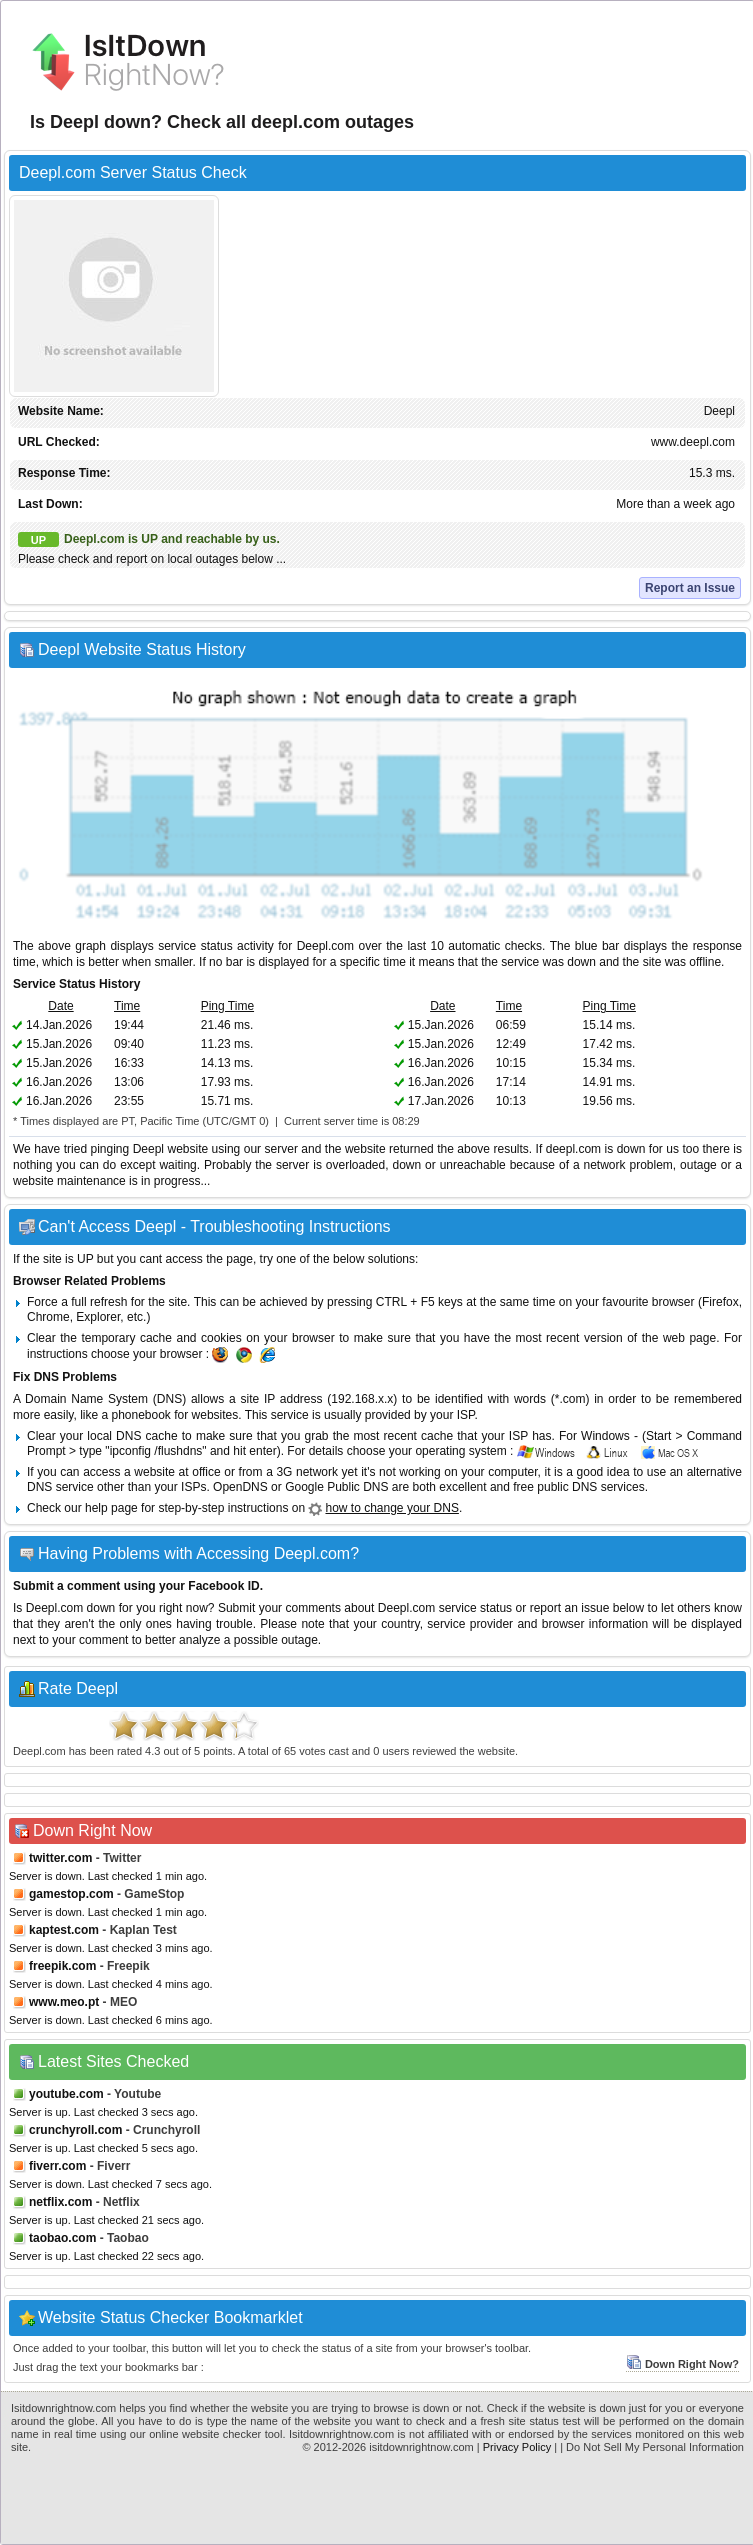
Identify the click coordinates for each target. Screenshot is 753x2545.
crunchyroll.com (75, 2130)
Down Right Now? (682, 2364)
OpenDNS (240, 1487)
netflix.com (60, 2202)
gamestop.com (71, 1894)
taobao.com (62, 2238)
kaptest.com (64, 1930)
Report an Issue (690, 588)
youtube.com (66, 2094)
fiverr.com (57, 2166)
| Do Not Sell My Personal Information (652, 2447)
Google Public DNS (336, 1487)
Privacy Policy (517, 2447)
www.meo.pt (64, 2002)
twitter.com (60, 1858)
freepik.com (62, 1966)
